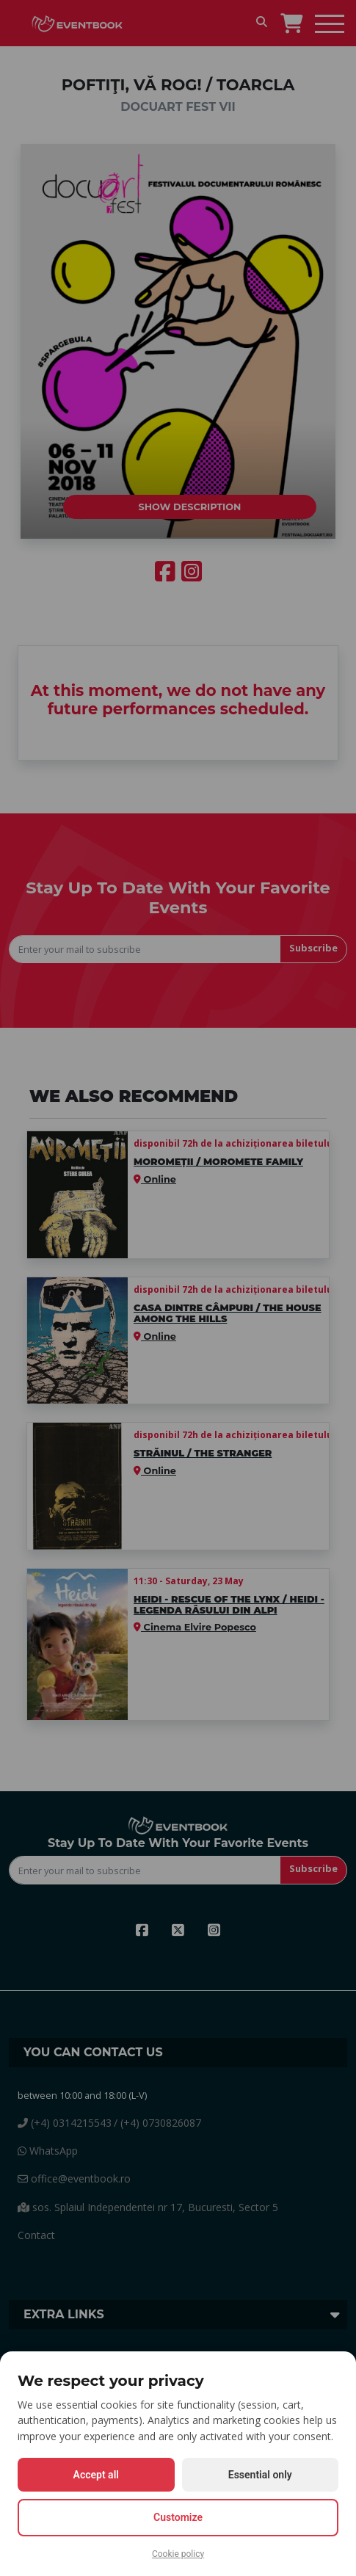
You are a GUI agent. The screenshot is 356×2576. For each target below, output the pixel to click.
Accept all (96, 2475)
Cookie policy (178, 2554)
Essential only (260, 2475)
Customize (178, 2517)
